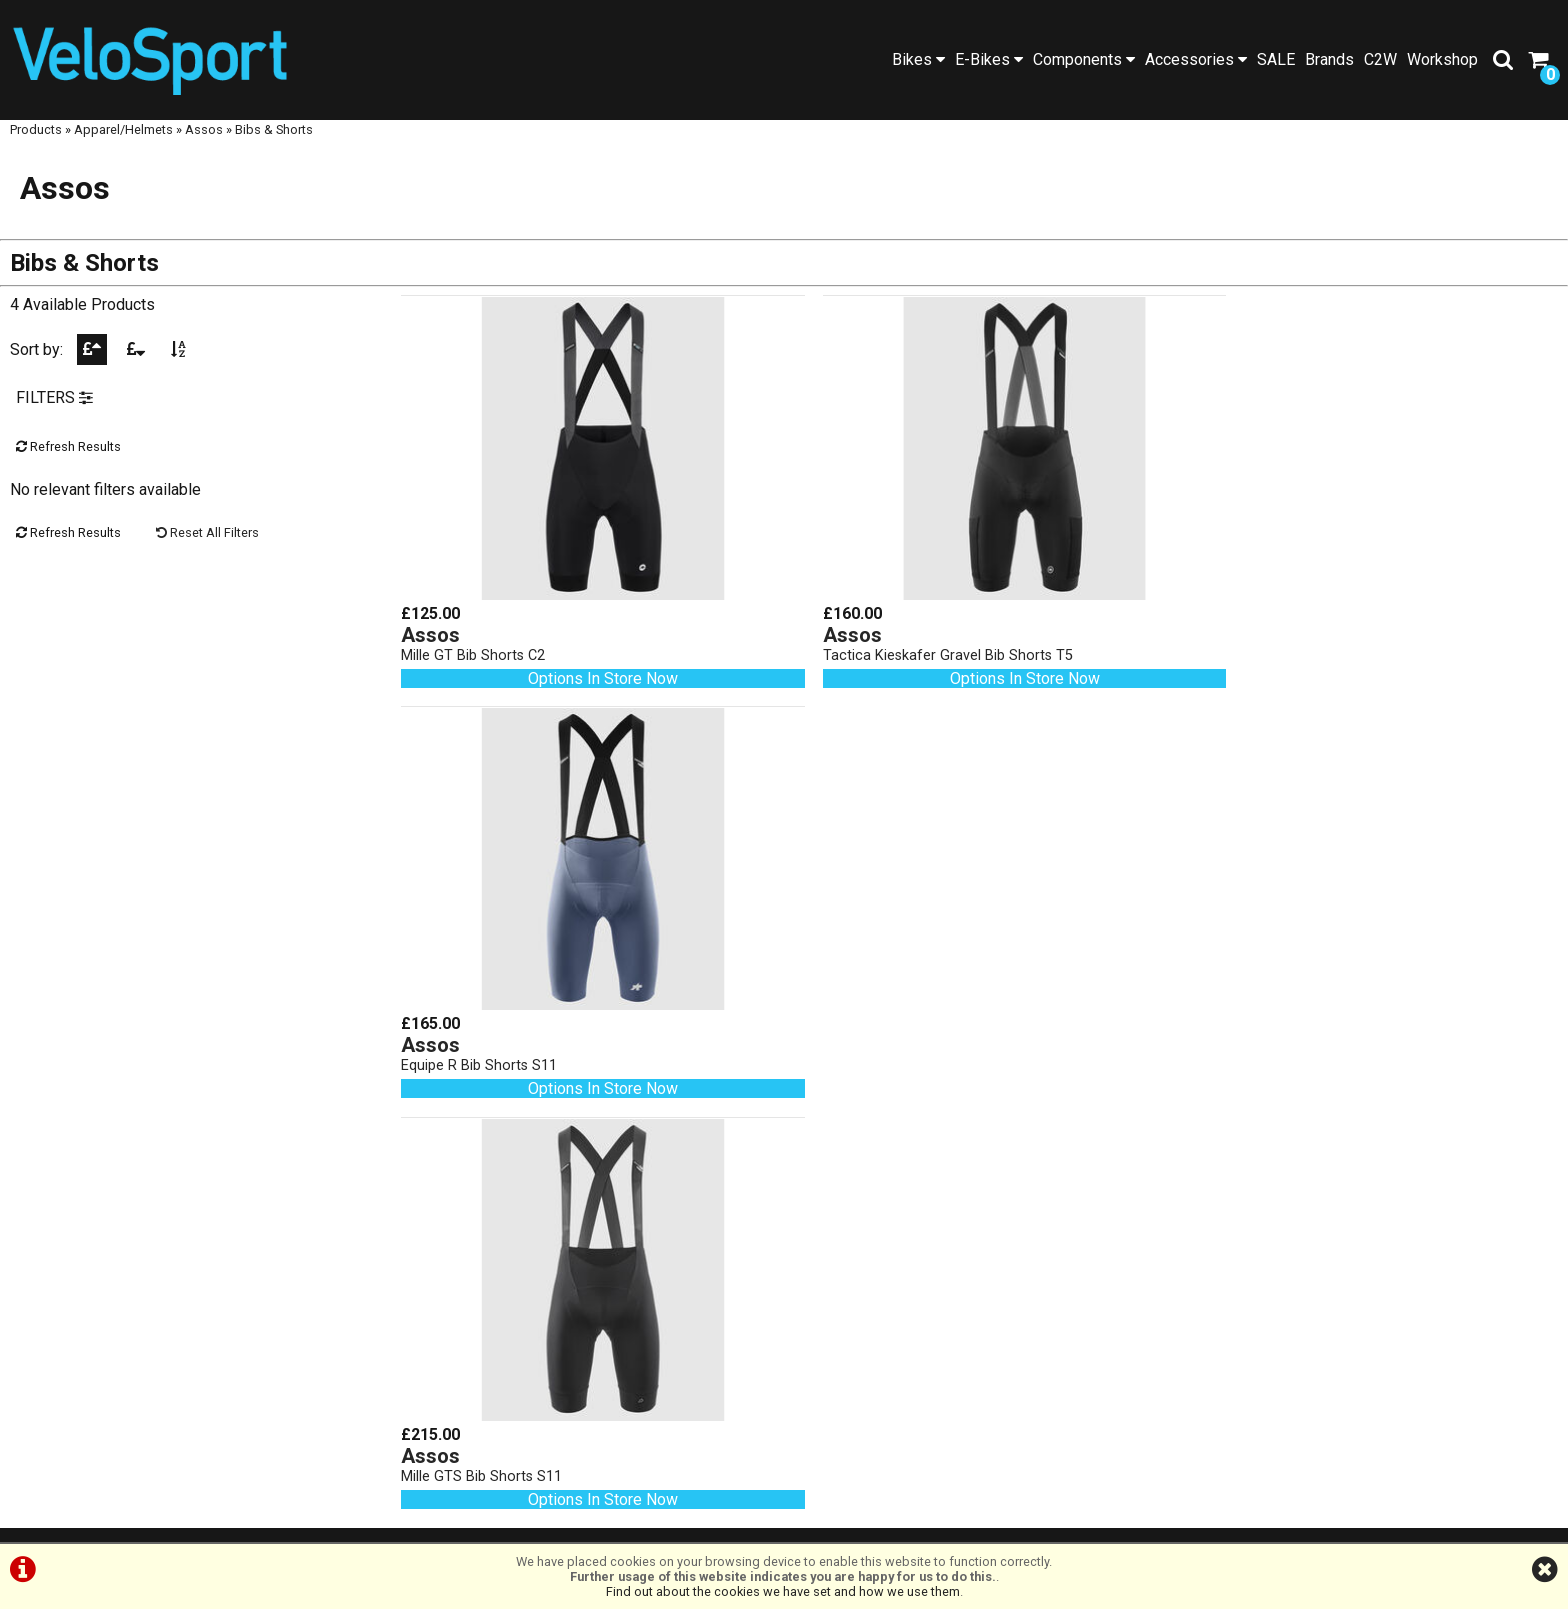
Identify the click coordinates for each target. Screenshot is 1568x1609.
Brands (1329, 59)
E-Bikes (989, 59)
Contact (196, 1310)
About (196, 1291)
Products (36, 147)
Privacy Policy (812, 1521)
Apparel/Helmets (123, 147)
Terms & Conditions (681, 1521)
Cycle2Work (196, 1329)
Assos (204, 147)
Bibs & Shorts (274, 147)
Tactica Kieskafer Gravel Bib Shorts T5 (919, 648)
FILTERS (54, 418)
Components (1084, 59)
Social (196, 1272)
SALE (1276, 59)
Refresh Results (68, 467)
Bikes (918, 59)
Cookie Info (914, 1521)
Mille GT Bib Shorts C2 (474, 648)
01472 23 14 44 (588, 1336)
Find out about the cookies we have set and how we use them (783, 1591)
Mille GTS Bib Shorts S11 (482, 1036)
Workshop (1442, 59)
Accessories (1196, 59)
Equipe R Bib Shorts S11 (1264, 648)
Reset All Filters (207, 553)
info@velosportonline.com (588, 1393)
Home (196, 1158)
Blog (196, 1253)
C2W (1380, 59)
